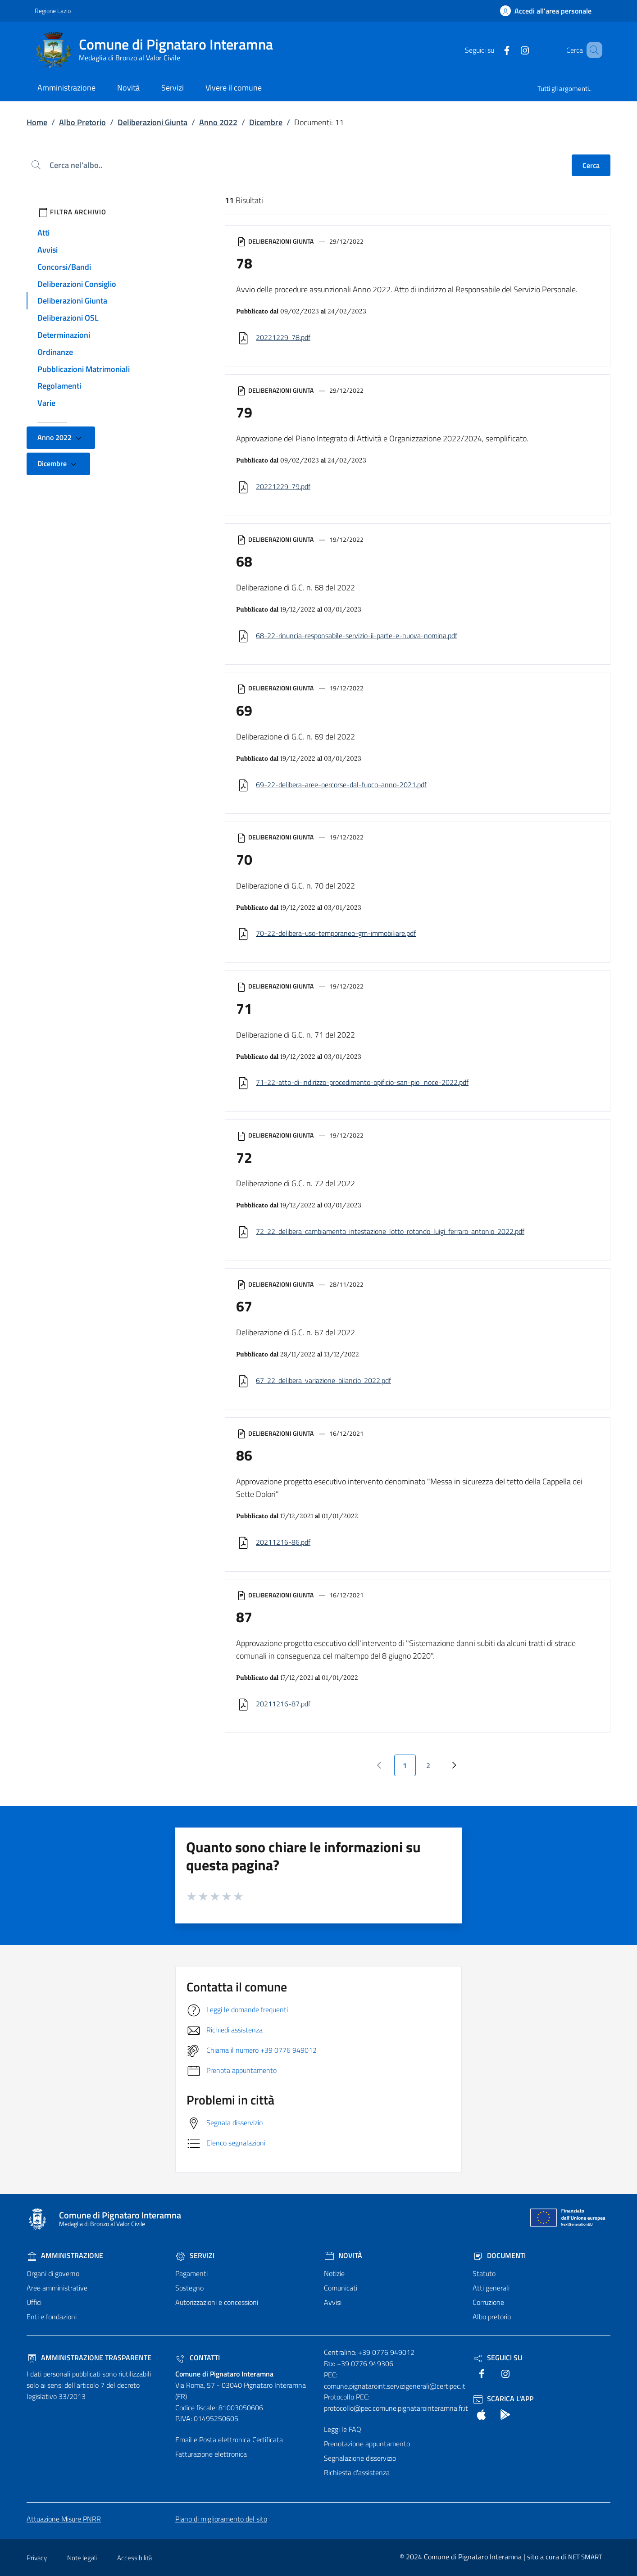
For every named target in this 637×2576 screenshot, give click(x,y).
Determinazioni (63, 335)
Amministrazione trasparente (89, 2357)
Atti (43, 233)
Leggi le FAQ (342, 2429)
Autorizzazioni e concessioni (216, 2302)
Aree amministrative (57, 2287)
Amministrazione (65, 2255)
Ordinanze (55, 352)
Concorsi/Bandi (64, 267)
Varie (46, 403)
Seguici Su (497, 2357)
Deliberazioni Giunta (152, 122)
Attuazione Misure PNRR (64, 2518)
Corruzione (488, 2302)
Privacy (37, 2558)
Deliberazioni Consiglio (76, 284)
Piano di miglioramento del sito (221, 2518)
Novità (343, 2255)
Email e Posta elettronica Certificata (229, 2439)
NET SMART (585, 2557)
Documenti (499, 2255)
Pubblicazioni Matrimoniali (83, 369)
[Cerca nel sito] (591, 50)
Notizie (334, 2273)
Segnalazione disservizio (360, 2458)
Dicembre (265, 122)
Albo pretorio (492, 2316)
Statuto (484, 2273)
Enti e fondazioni (52, 2316)
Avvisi (47, 250)
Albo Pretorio (82, 122)
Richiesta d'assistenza (357, 2472)
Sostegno (189, 2287)
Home (37, 122)
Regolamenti (59, 386)
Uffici (34, 2302)
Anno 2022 (218, 122)
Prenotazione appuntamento (367, 2443)
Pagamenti (191, 2273)
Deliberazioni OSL (68, 318)
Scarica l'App (503, 2398)
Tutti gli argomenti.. (564, 88)
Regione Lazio (53, 10)
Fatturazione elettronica (211, 2454)
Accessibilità (134, 2558)
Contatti (197, 2357)
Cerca (591, 165)
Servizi (194, 2255)
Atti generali (491, 2287)
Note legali (82, 2558)
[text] (494, 49)
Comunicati (340, 2287)
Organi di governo (53, 2273)
